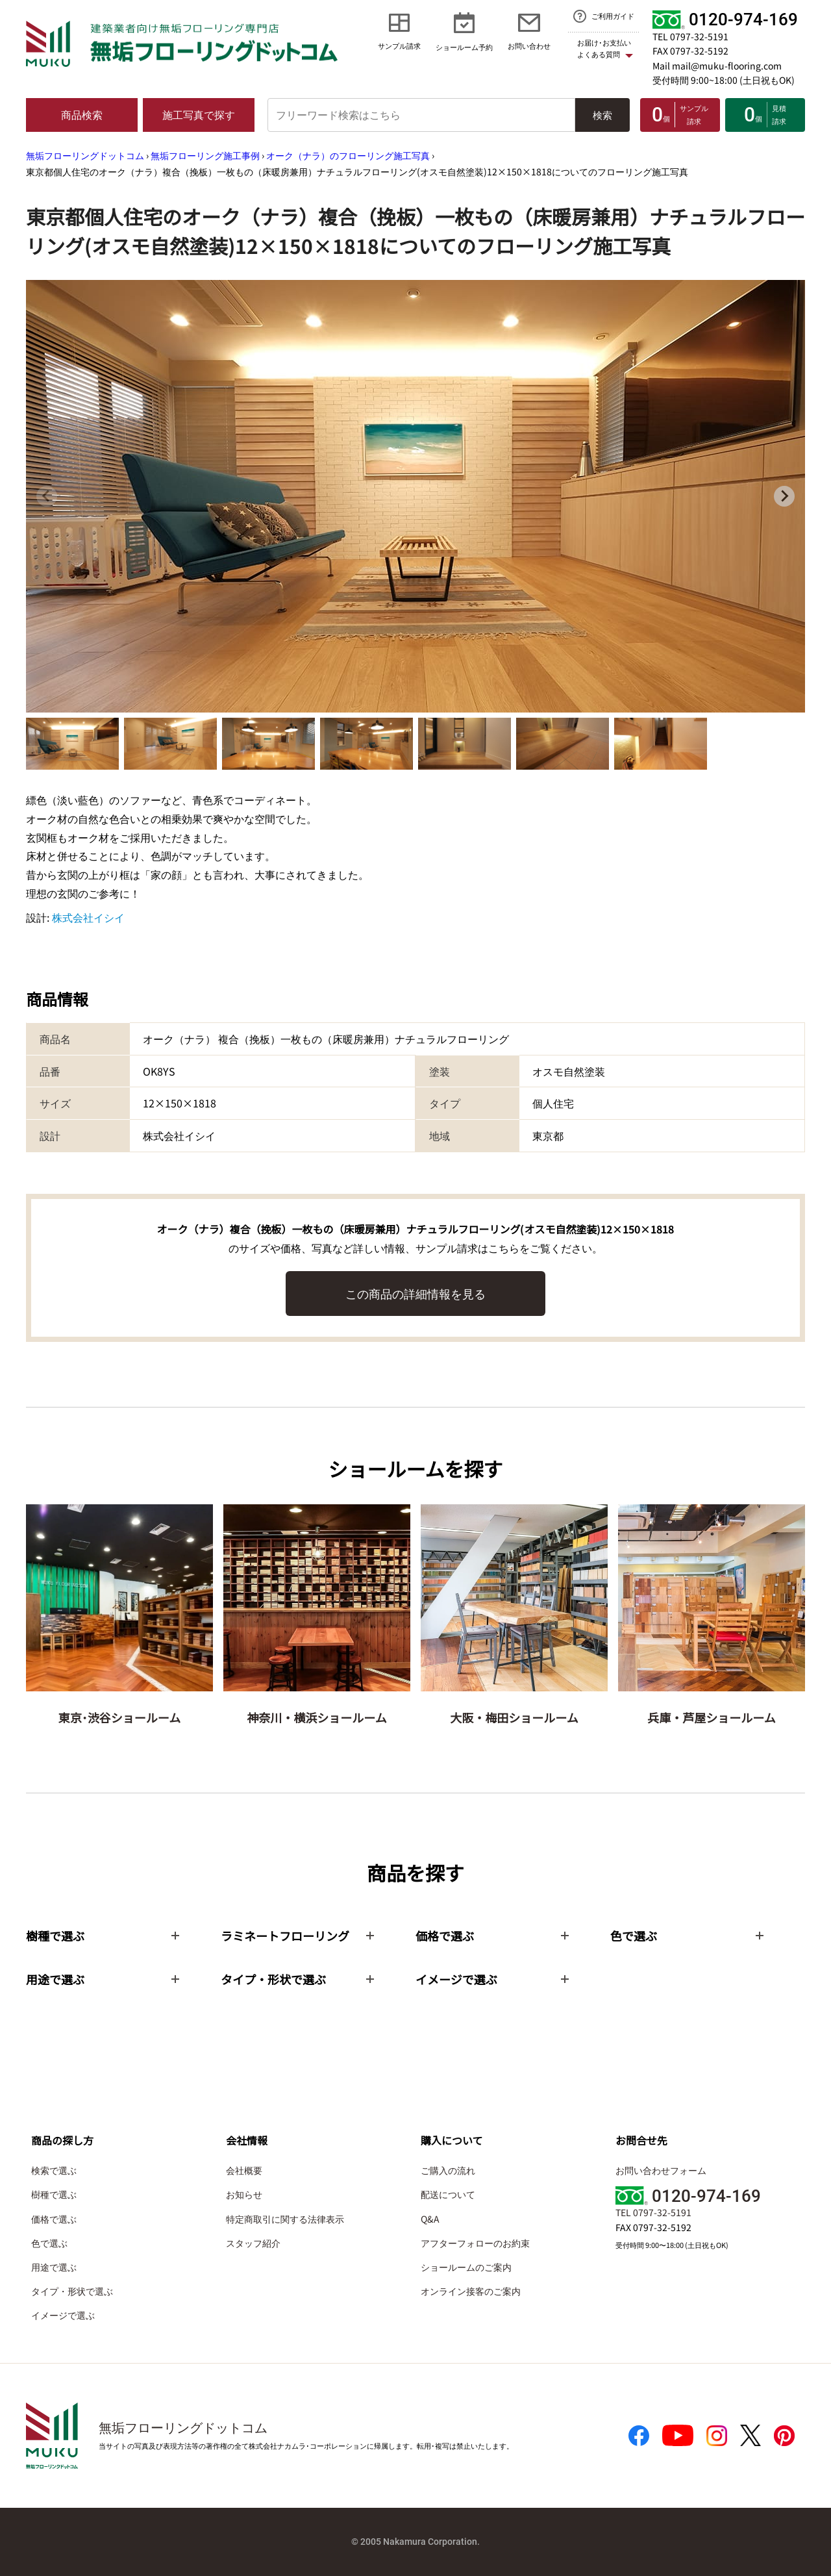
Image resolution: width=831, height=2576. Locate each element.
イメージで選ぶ (63, 2314)
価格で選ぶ (54, 2218)
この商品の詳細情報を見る (415, 1293)
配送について (448, 2194)
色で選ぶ (49, 2242)
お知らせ (244, 2194)
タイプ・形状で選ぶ (72, 2290)
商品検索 (82, 114)
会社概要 (244, 2170)
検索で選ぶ (54, 2170)
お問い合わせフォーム (660, 2170)
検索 (602, 114)
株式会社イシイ (88, 917)
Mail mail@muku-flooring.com (717, 65)
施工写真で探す (198, 114)
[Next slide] (784, 496)
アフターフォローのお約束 (475, 2242)
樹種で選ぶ (54, 2194)
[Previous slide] (46, 496)
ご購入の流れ (448, 2170)
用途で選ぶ (54, 2266)
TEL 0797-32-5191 (690, 36)
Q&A (430, 2218)
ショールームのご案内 (466, 2266)
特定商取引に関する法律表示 (285, 2218)
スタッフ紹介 (253, 2242)
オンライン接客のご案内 (471, 2290)
